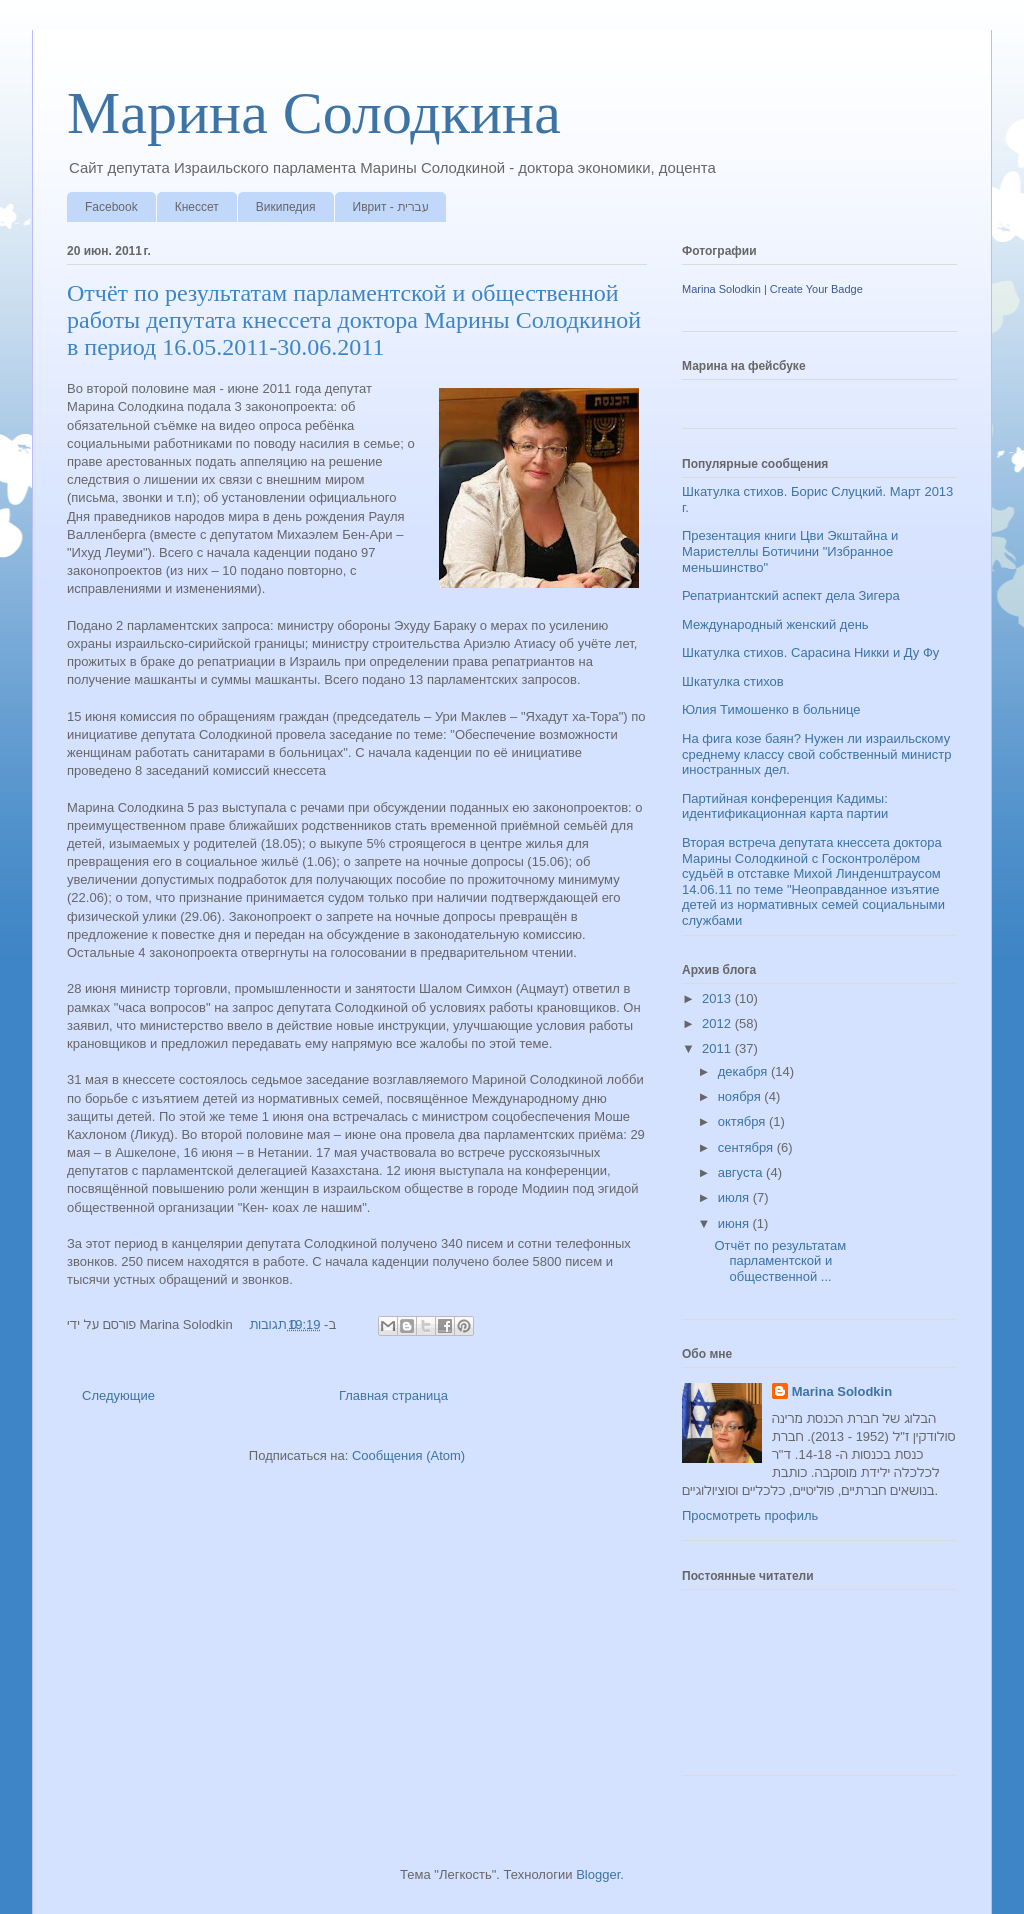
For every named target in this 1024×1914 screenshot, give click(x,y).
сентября (747, 1147)
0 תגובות (273, 1324)
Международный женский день (775, 624)
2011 (718, 1048)
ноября (741, 1096)
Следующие (118, 1395)
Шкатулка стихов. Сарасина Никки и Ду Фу (810, 652)
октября (743, 1121)
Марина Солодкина (314, 113)
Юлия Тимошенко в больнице (771, 709)
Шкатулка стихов (733, 681)
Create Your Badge (816, 289)
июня (735, 1223)
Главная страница (393, 1395)
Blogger (598, 1874)
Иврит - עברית (391, 207)
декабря (744, 1071)
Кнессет (197, 207)
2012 (718, 1023)
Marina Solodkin (721, 289)
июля (735, 1197)
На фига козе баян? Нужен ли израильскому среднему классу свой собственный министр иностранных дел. (817, 754)
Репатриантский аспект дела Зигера (791, 595)
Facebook (111, 207)
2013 (718, 998)
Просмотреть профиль (750, 1515)
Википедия (286, 207)
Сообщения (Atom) (408, 1455)
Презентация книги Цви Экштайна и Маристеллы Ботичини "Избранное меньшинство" (790, 551)
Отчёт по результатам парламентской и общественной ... (780, 1261)
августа (742, 1172)
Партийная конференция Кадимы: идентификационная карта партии (785, 806)
